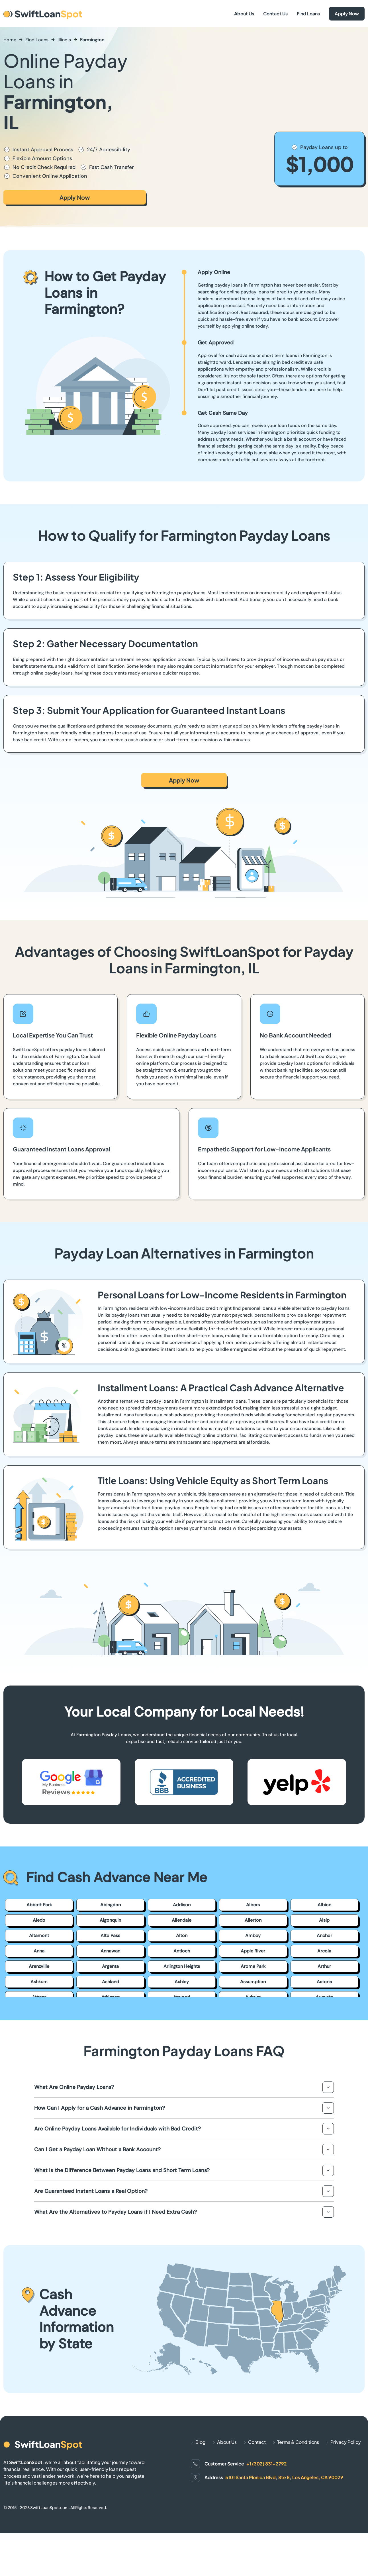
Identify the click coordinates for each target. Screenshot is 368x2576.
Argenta (110, 1966)
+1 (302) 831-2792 (266, 2464)
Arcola (324, 1951)
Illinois (64, 40)
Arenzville (39, 1966)
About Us (244, 14)
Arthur (324, 1966)
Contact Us (275, 14)
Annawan (110, 1951)
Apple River (253, 1951)
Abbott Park (39, 1905)
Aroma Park (253, 1966)
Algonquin (110, 1920)
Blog (200, 2442)
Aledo (39, 1920)
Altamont (39, 1935)
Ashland (110, 1982)
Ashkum (39, 1982)
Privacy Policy (345, 2442)
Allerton (253, 1920)
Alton (181, 1935)
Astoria (324, 1982)
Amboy (253, 1935)
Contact (257, 2442)
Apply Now (347, 14)
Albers (253, 1905)
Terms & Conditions (298, 2442)
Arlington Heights (181, 1966)
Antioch (181, 1951)
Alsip (324, 1920)
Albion (324, 1905)
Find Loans (308, 14)
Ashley (182, 1982)
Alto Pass (110, 1935)
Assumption (253, 1982)
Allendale (181, 1920)
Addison (182, 1905)
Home (9, 40)
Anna (39, 1951)
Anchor (324, 1935)
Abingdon (110, 1905)
